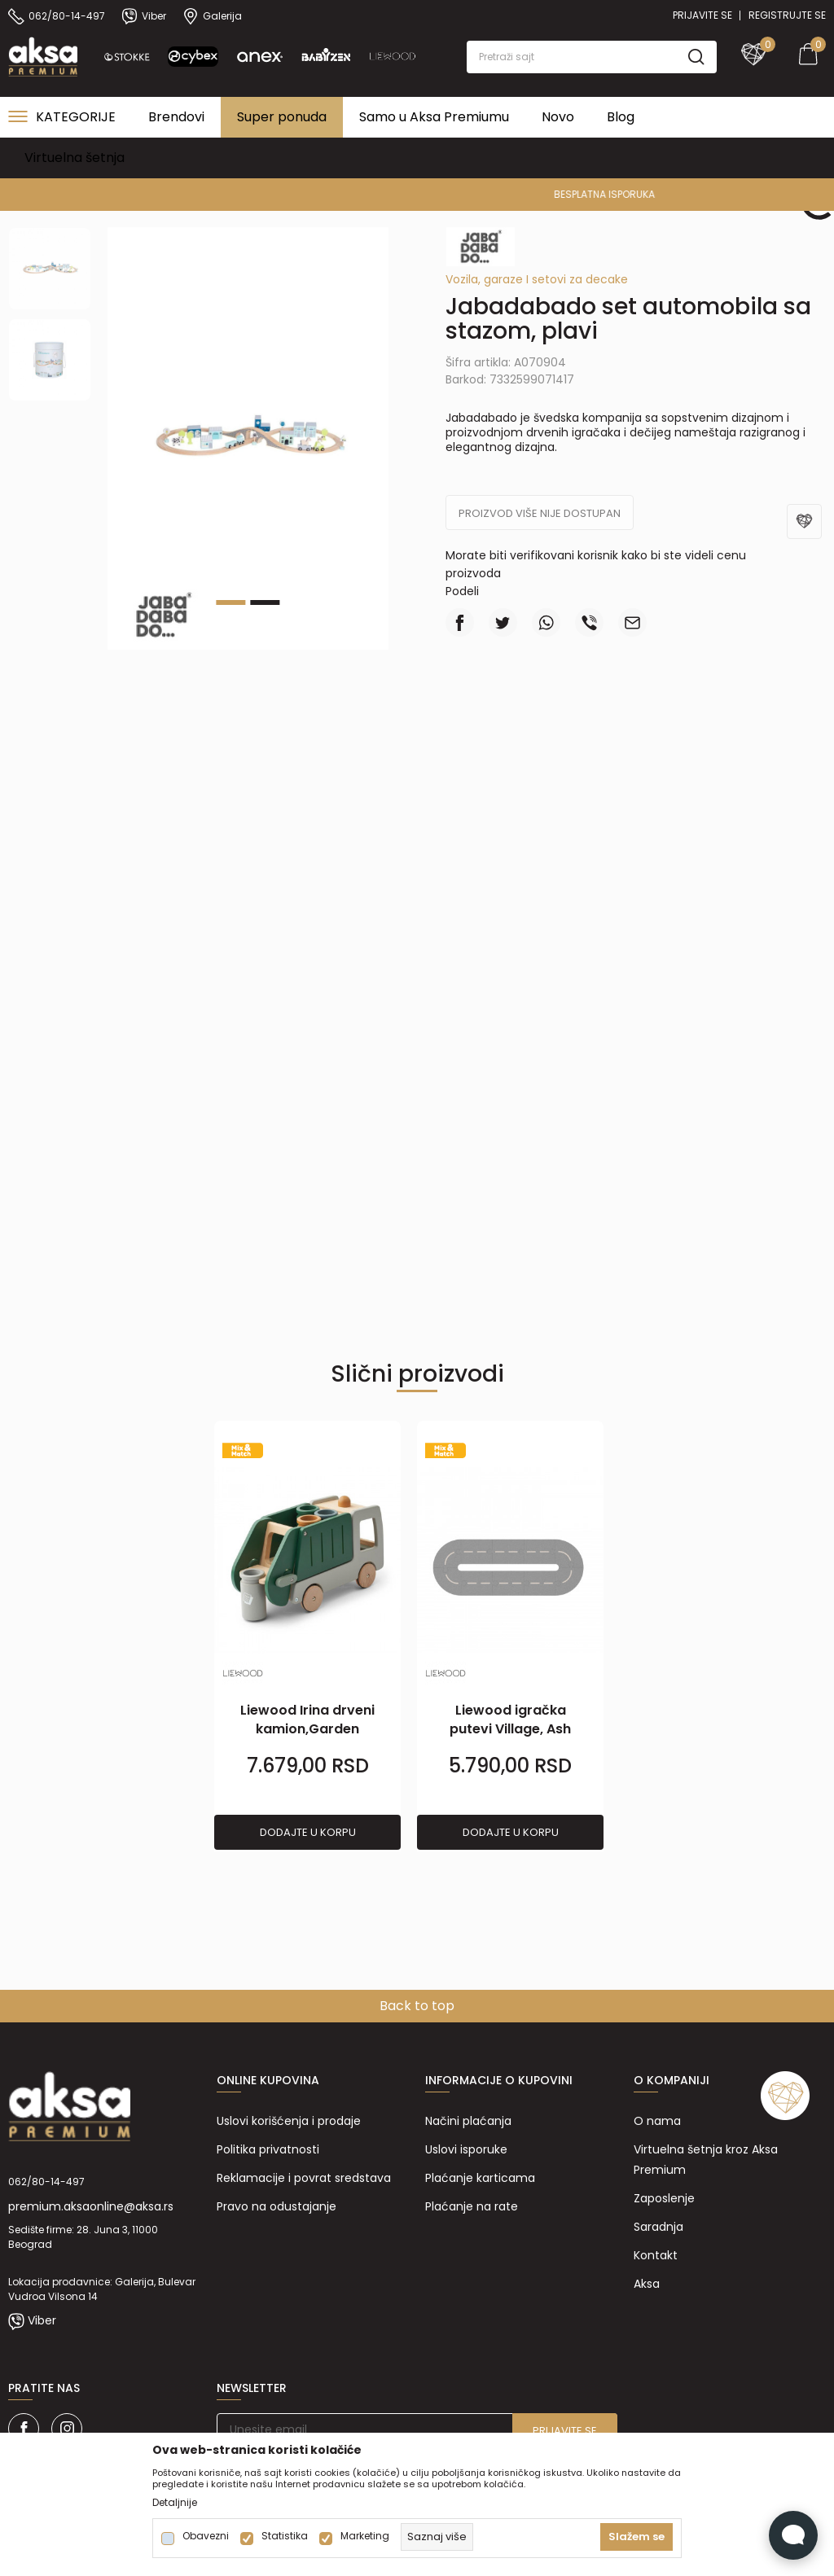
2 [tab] (264, 602)
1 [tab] (230, 602)
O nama (657, 2121)
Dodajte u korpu (308, 1832)
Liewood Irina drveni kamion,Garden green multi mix (307, 1729)
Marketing (364, 2536)
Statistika (284, 2536)
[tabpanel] (307, 1636)
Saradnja (658, 2227)
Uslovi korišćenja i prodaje (289, 2121)
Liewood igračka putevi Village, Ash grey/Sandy (510, 1729)
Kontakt (656, 2255)
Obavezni (205, 2536)
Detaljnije (174, 2503)
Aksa (647, 2284)
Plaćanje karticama (480, 2178)
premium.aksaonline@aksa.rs (90, 2206)
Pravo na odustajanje (276, 2206)
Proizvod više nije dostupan (540, 513)
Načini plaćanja (468, 2121)
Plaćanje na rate (471, 2206)
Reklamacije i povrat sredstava (304, 2178)
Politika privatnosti (268, 2149)
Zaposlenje (664, 2198)
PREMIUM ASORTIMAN (416, 194)
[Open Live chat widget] (793, 2535)
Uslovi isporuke (466, 2149)
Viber (42, 2320)
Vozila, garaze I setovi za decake (537, 279)
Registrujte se (787, 15)
